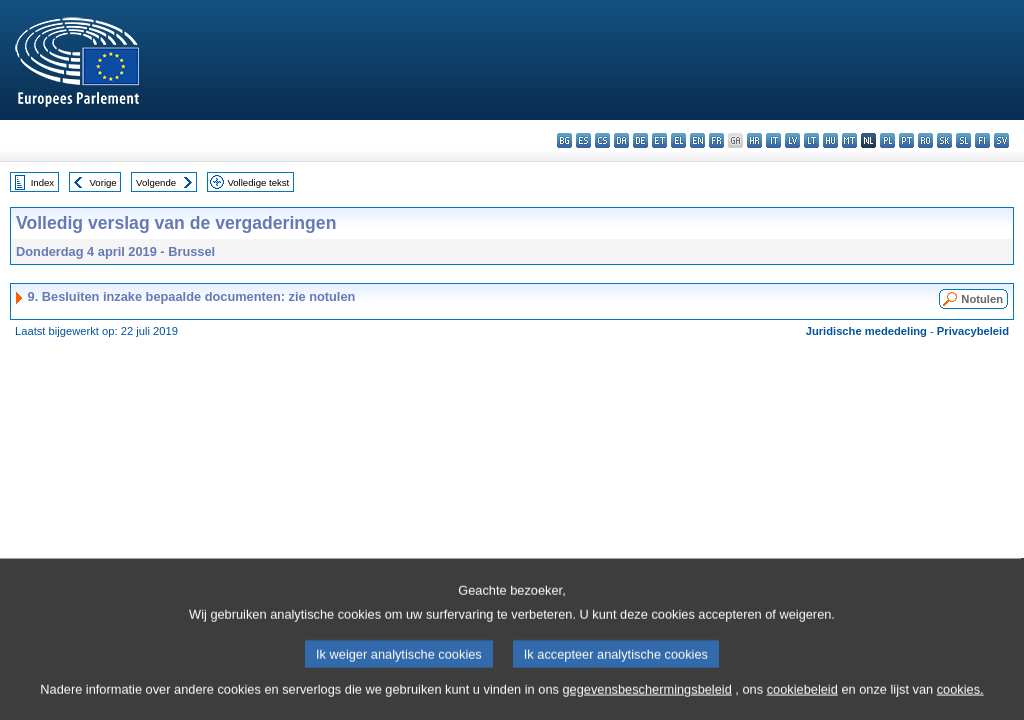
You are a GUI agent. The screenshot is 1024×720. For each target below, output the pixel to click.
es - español (583, 140)
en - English (697, 140)
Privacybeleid (973, 331)
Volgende (156, 182)
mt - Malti (849, 140)
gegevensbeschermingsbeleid (646, 705)
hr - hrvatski (754, 140)
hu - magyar (830, 140)
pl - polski (887, 140)
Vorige (103, 182)
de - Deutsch (640, 140)
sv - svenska (1001, 140)
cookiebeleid (802, 705)
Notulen (982, 299)
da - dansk (621, 140)
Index (42, 182)
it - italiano (773, 140)
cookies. (960, 705)
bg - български (564, 140)
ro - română (925, 140)
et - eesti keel (659, 140)
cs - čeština (602, 140)
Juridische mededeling (866, 331)
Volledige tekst (258, 182)
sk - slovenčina (944, 140)
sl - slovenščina (963, 140)
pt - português (906, 140)
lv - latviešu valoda (792, 140)
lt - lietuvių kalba (811, 140)
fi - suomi (982, 140)
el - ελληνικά (678, 140)
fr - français (716, 140)
